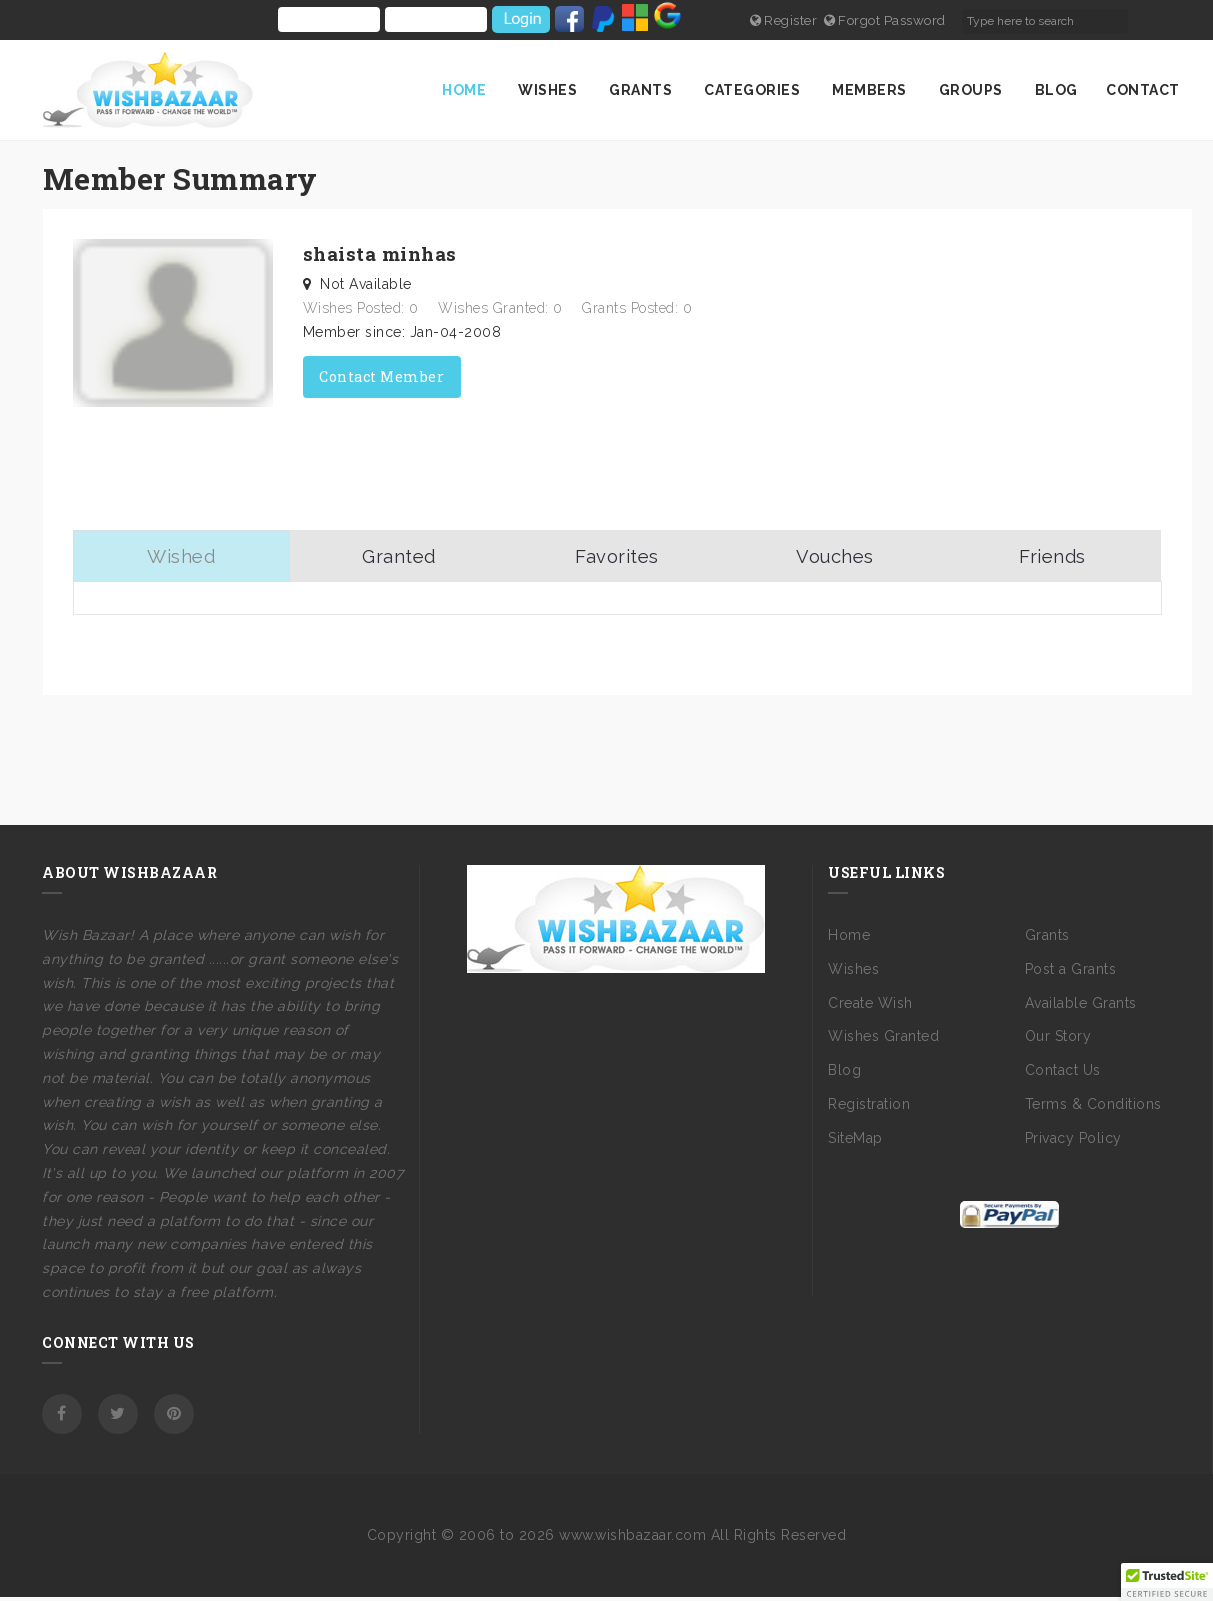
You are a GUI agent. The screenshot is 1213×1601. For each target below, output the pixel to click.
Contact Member (381, 375)
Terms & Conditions (1093, 1107)
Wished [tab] (181, 558)
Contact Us (1063, 1074)
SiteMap (855, 1141)
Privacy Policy (1073, 1141)
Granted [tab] (399, 558)
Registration (869, 1107)
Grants (642, 90)
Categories (754, 90)
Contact (1143, 90)
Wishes (549, 90)
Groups (973, 90)
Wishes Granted (883, 1040)
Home (466, 90)
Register (786, 20)
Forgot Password (894, 20)
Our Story (1058, 1040)
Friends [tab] (1052, 558)
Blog (1056, 90)
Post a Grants (1071, 972)
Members (871, 90)
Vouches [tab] (835, 558)
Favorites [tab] (617, 558)
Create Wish (870, 1006)
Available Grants (1081, 1006)
